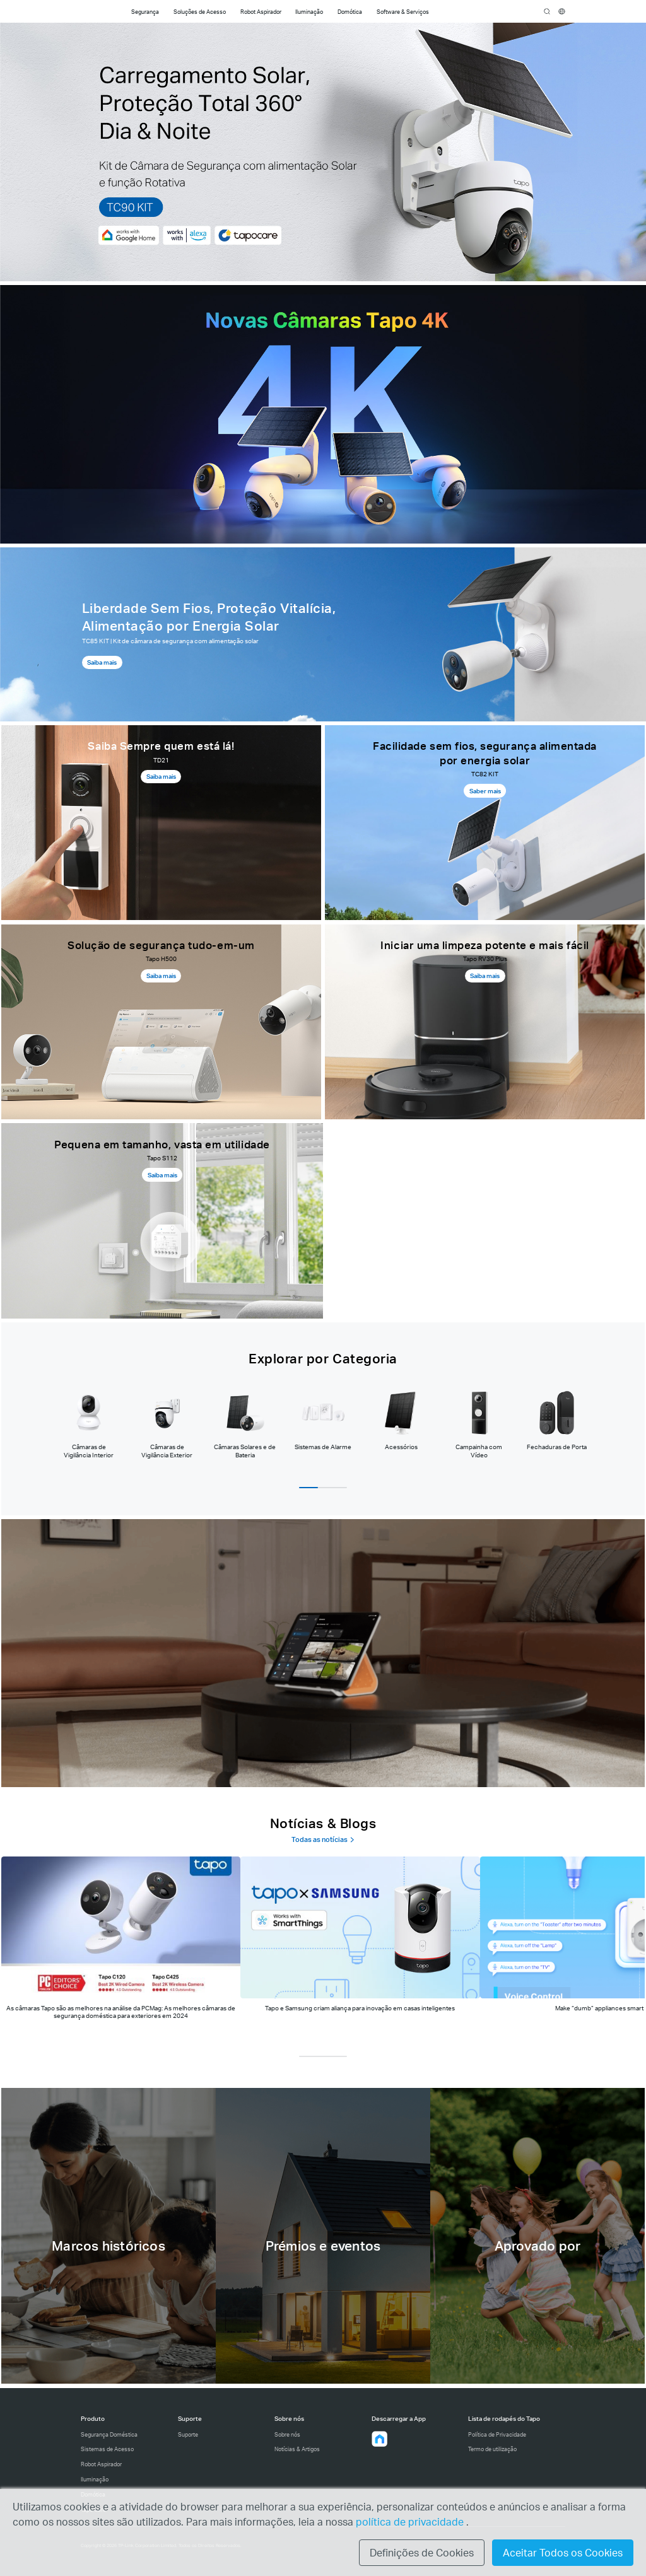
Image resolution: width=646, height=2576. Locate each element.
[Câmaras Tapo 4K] (323, 414)
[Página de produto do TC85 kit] (323, 634)
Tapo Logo (96, 12)
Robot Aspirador (101, 2464)
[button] (380, 2439)
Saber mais (485, 791)
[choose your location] (561, 11)
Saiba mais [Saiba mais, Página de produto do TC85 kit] (102, 662)
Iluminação (95, 2479)
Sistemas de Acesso (107, 2448)
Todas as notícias (322, 1840)
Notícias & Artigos (297, 2448)
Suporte (188, 2434)
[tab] (89, 1424)
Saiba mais (161, 776)
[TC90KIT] (323, 152)
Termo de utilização (492, 2448)
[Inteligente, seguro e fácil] (323, 1653)
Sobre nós (287, 2434)
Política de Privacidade (497, 2434)
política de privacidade (411, 2521)
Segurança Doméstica (109, 2434)
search (547, 12)
